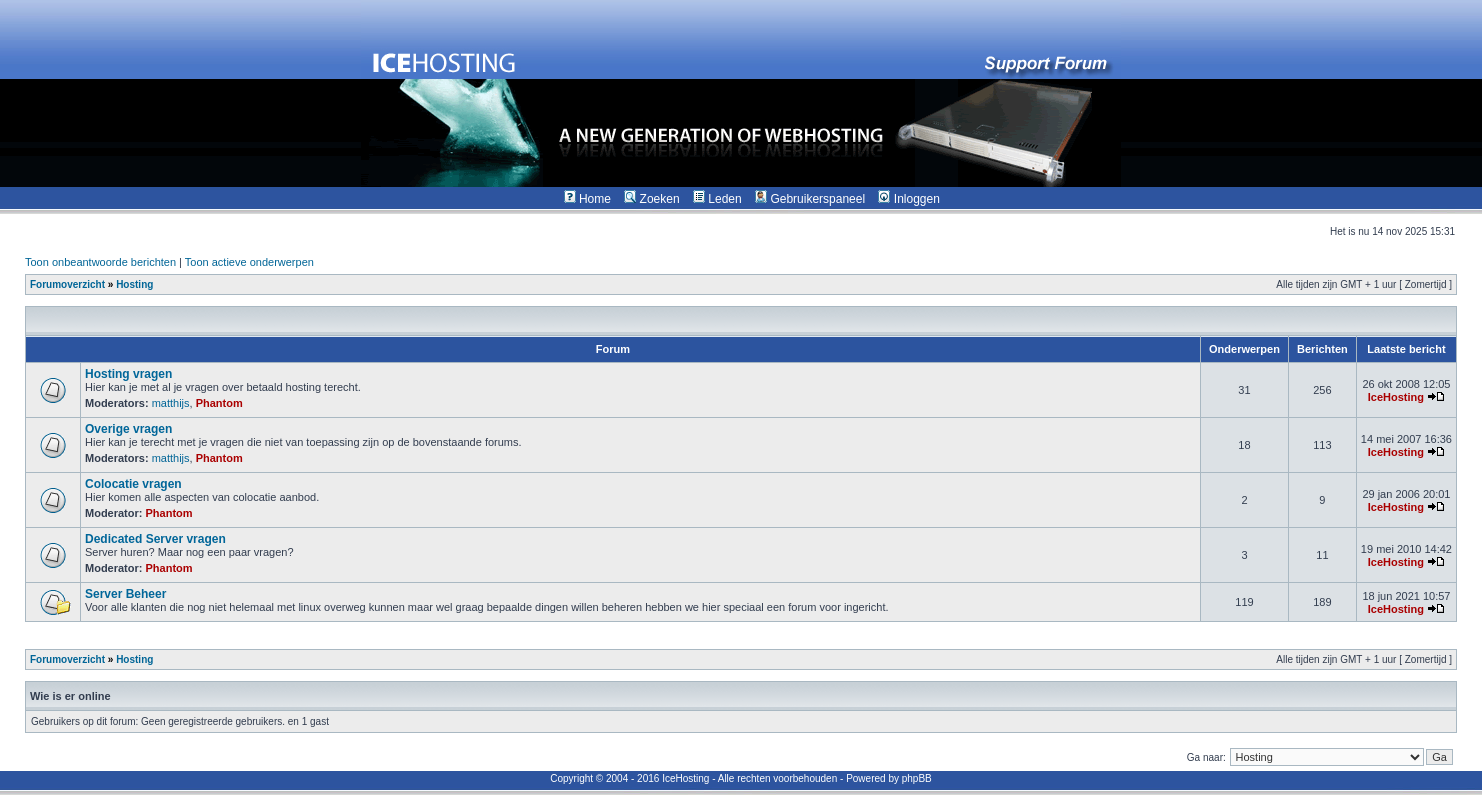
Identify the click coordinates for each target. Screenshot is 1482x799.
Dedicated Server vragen (155, 539)
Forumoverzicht (67, 284)
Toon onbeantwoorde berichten (100, 262)
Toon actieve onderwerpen (249, 262)
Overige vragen (128, 429)
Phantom (219, 403)
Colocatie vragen (133, 484)
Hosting (134, 284)
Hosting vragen (128, 374)
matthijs (171, 403)
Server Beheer (125, 594)
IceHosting (1396, 397)
